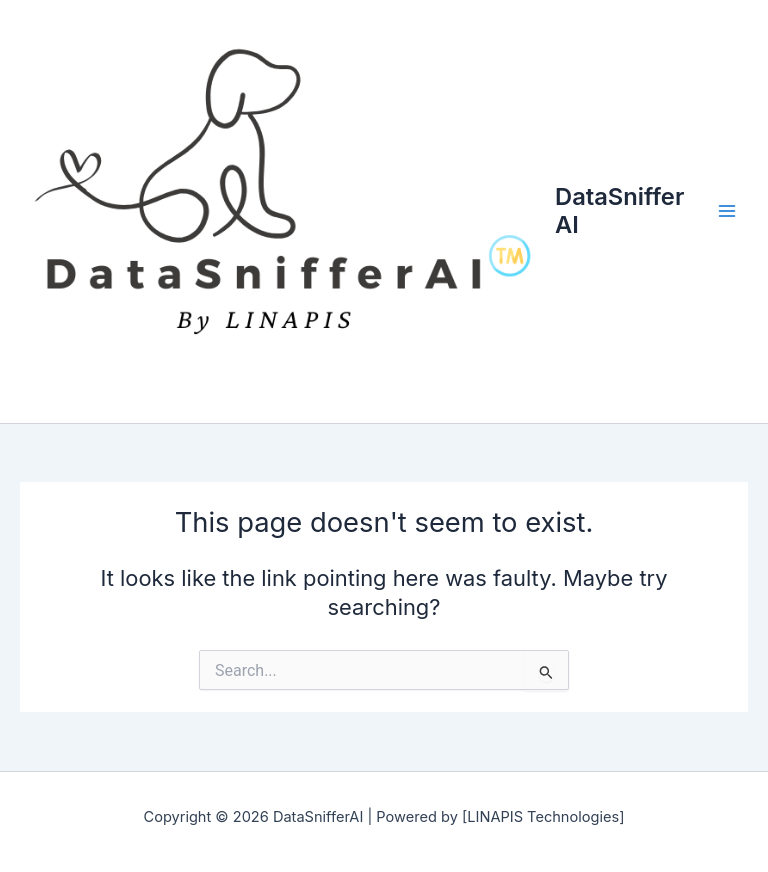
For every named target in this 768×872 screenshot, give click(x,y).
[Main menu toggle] (727, 212)
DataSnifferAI (619, 210)
